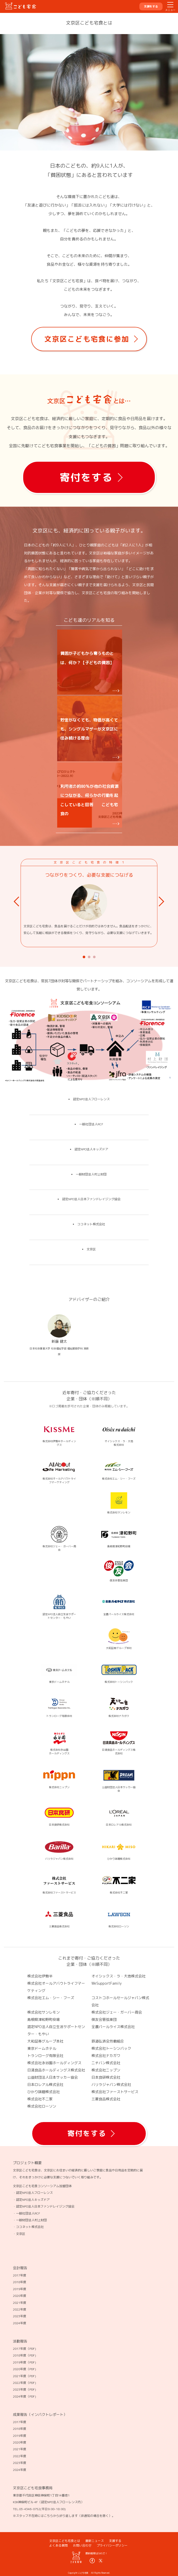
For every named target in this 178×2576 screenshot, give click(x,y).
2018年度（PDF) (24, 2355)
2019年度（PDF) (24, 2362)
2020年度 (19, 2296)
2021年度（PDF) (24, 2376)
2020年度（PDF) (24, 2369)
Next (163, 902)
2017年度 (19, 2275)
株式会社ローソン (41, 2106)
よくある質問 (58, 2545)
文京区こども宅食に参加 (86, 339)
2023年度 (19, 2316)
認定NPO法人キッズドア (91, 1149)
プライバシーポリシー (112, 2545)
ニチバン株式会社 (105, 2062)
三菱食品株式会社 (105, 2098)
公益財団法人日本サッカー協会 (52, 2077)
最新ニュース (94, 2541)
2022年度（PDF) (24, 2383)
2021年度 (19, 2302)
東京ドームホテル (41, 2048)
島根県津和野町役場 (43, 2019)
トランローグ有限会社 (45, 2055)
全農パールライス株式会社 (113, 2026)
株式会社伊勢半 (40, 1976)
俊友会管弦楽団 (104, 2019)
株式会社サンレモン (43, 2012)
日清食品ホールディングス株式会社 (56, 2070)
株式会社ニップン (105, 2070)
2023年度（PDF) (24, 2389)
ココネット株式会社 (91, 1224)
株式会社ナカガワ (105, 2055)
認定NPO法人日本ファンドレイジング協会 (91, 1199)
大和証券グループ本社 (45, 2041)
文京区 (91, 1249)
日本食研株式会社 (105, 2077)
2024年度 (19, 2323)
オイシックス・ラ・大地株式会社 (118, 1976)
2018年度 (19, 2282)
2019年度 (19, 2289)
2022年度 (19, 2309)
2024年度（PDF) (24, 2396)
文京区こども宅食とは (64, 2541)
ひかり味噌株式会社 (43, 2091)
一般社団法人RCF (91, 1124)
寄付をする (86, 477)
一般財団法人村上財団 (91, 1174)
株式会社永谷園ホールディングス (54, 2062)
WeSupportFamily (106, 1983)
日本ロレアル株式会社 (45, 2084)
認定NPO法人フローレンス (91, 1099)
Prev (18, 902)
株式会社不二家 (40, 2098)
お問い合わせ (82, 2545)
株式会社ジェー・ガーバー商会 (116, 2012)
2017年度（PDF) (24, 2348)
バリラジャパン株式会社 (111, 2084)
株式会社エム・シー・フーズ (50, 1997)
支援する (115, 2541)
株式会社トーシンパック (111, 2048)
